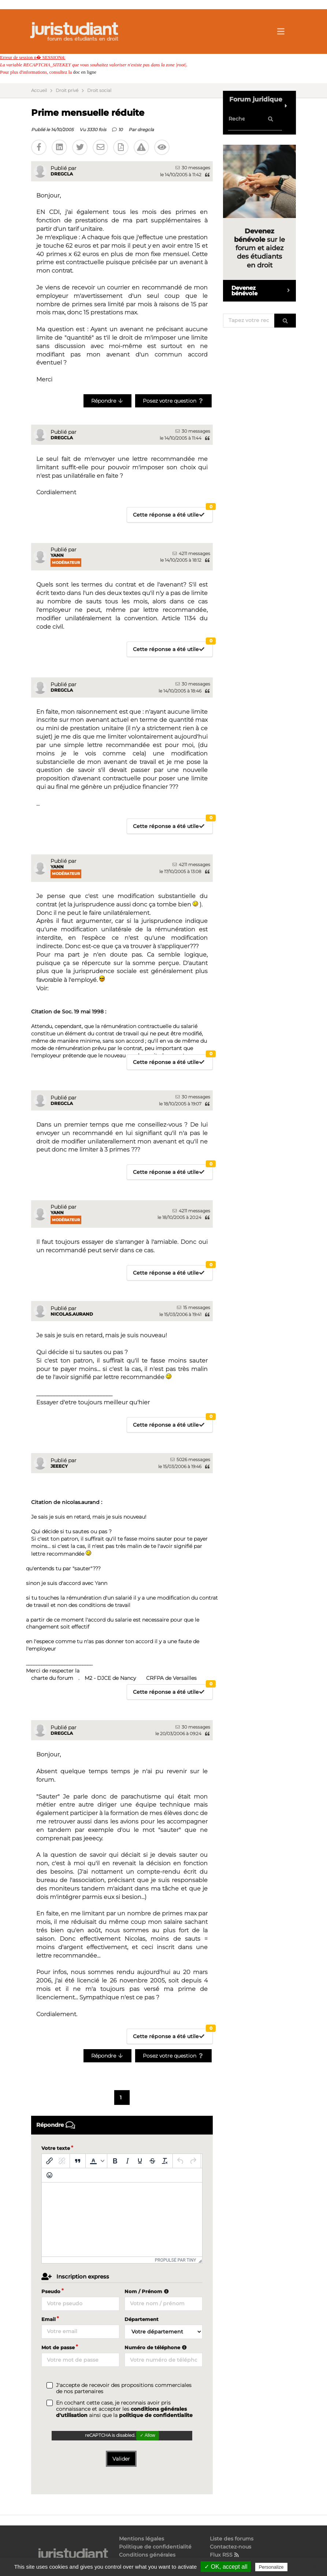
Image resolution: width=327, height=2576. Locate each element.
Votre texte (55, 2148)
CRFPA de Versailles (171, 1678)
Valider (121, 2458)
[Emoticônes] (49, 2175)
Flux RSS (225, 2554)
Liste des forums (231, 2539)
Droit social (99, 90)
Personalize (271, 2567)
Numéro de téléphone (157, 2347)
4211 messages (191, 553)
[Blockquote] (77, 2161)
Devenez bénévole (263, 291)
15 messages (193, 1307)
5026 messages (190, 1459)
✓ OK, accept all (225, 2567)
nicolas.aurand (72, 1314)
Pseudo (50, 2291)
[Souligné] (140, 2161)
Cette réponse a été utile (173, 512)
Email (48, 2319)
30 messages (192, 167)
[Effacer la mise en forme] (165, 2161)
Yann (57, 555)
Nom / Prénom (148, 2291)
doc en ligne (84, 72)
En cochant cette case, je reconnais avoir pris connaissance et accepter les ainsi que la (124, 2409)
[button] (96, 2161)
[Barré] (152, 2161)
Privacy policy (304, 2567)
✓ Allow (147, 2435)
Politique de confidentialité (155, 2546)
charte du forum (52, 1678)
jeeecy (59, 1466)
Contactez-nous (230, 2546)
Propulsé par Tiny (175, 2260)
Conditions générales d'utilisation (147, 2557)
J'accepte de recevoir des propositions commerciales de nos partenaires (124, 2388)
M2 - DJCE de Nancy (110, 1678)
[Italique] (127, 2161)
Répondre (107, 401)
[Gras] (115, 2161)
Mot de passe (58, 2347)
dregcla (145, 129)
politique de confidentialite (156, 2415)
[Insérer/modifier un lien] (49, 2161)
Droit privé (67, 90)
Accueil (39, 90)
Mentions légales (141, 2539)
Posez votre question (173, 401)
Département (142, 2319)
